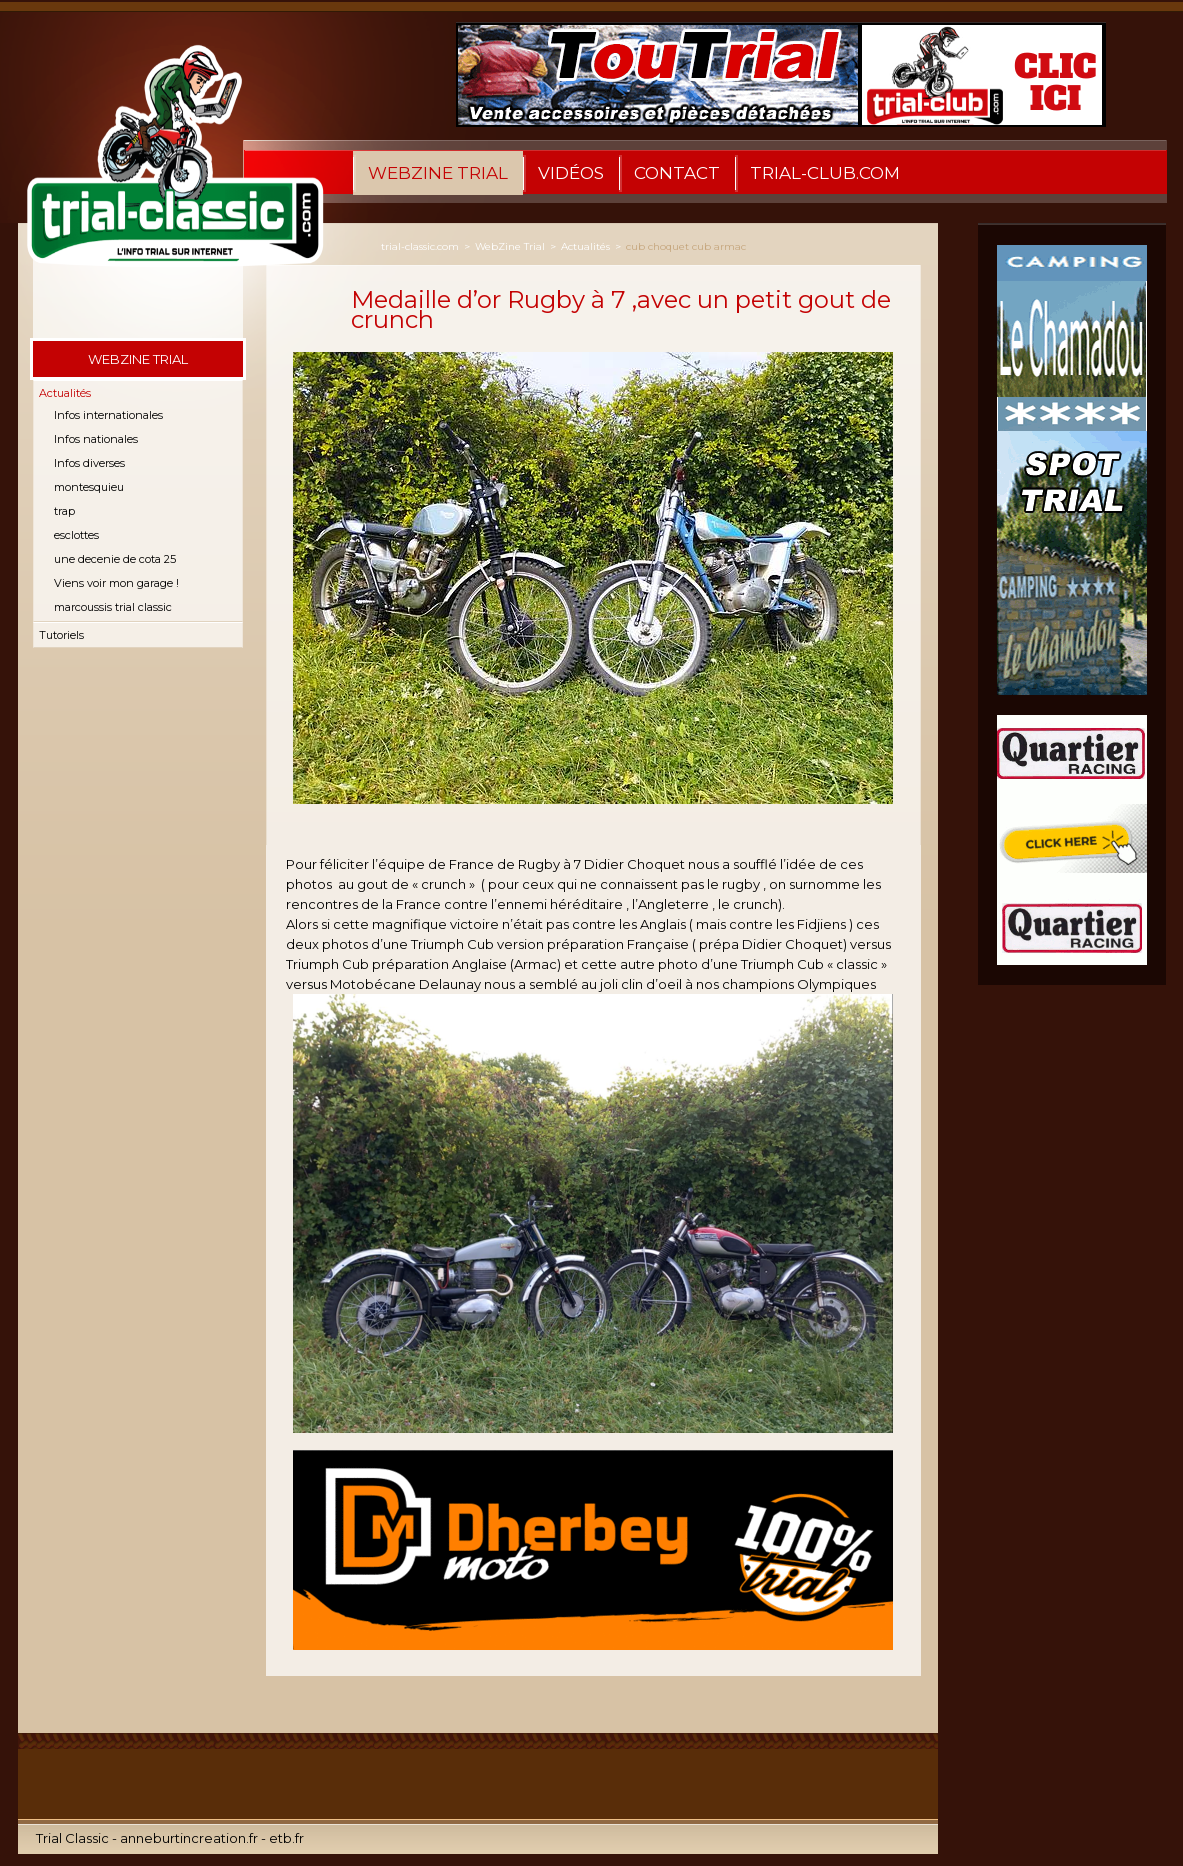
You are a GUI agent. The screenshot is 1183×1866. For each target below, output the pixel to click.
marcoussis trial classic (113, 607)
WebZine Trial (438, 173)
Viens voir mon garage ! (116, 583)
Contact (677, 173)
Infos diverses (89, 463)
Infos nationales (96, 439)
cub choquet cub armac (686, 246)
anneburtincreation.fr (189, 1838)
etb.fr (286, 1838)
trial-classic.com (420, 246)
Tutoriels (61, 635)
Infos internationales (108, 415)
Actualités (65, 393)
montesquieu (89, 487)
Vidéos (571, 173)
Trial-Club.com (825, 173)
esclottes (76, 535)
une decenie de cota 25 (115, 559)
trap (64, 511)
